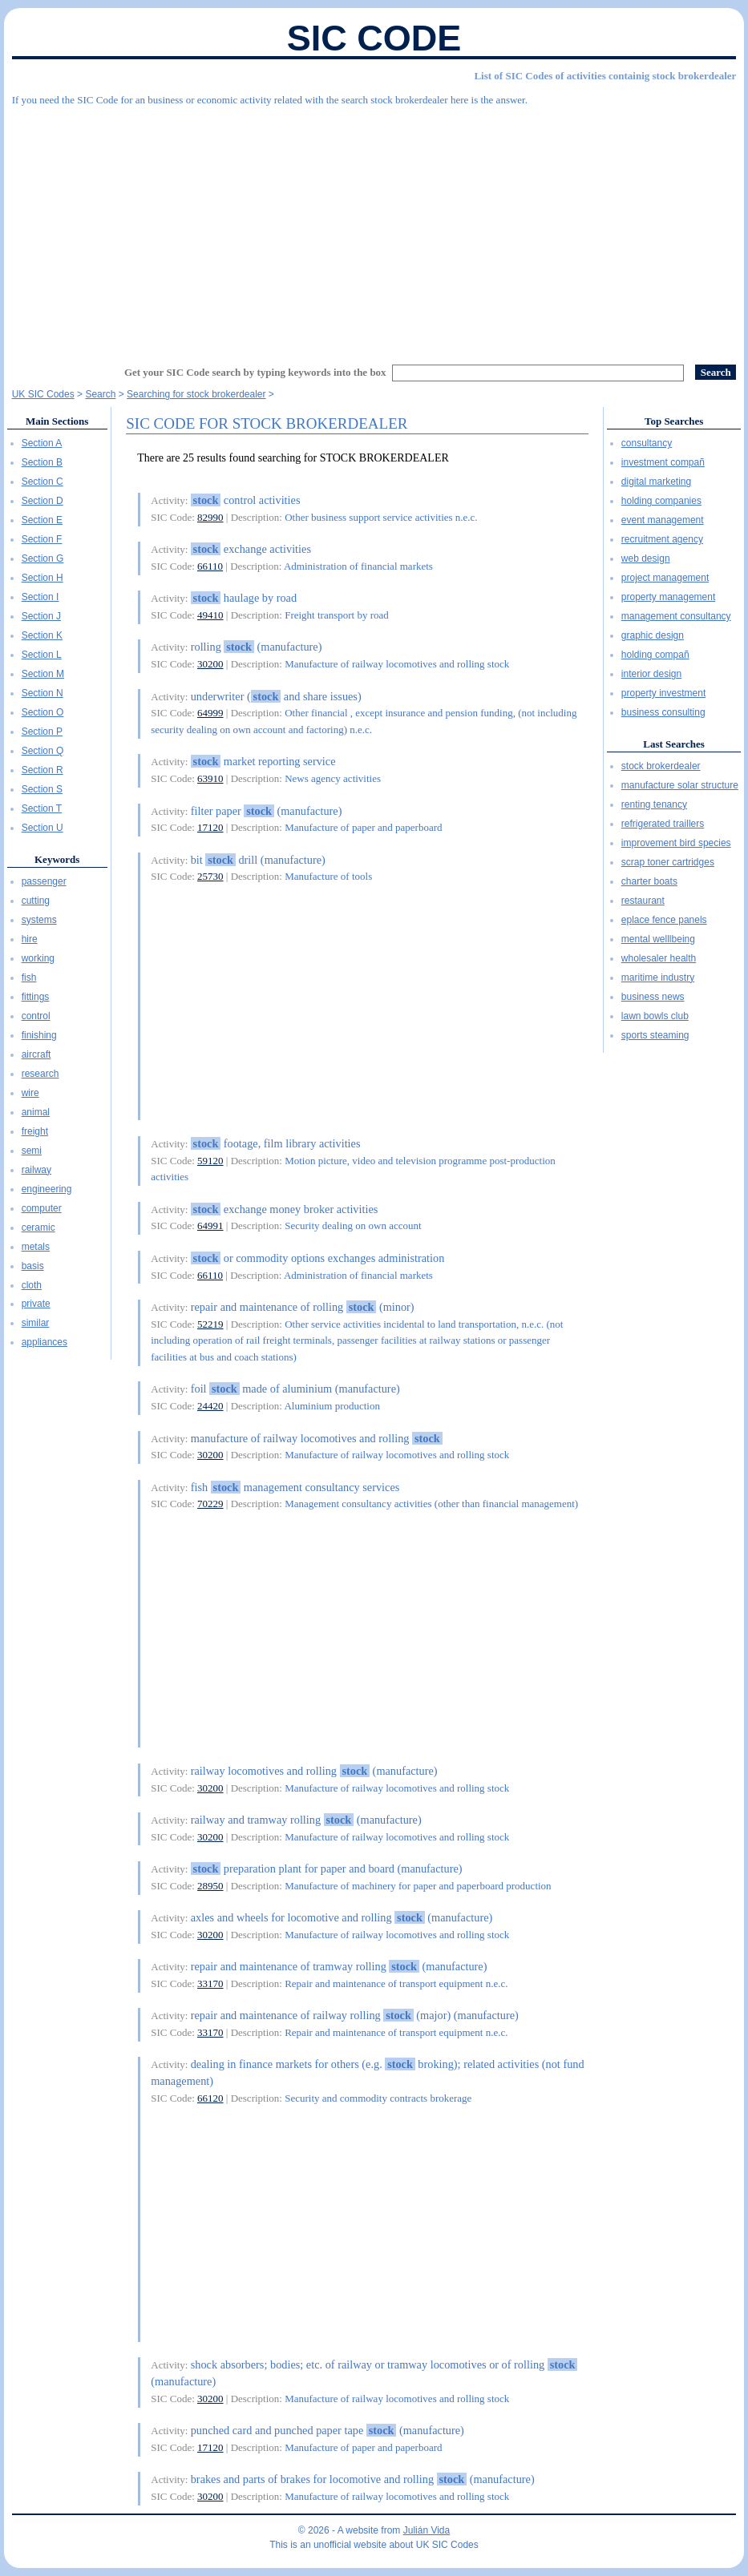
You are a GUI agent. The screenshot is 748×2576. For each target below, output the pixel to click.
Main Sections (57, 421)
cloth (32, 1285)
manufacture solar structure (679, 785)
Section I (40, 597)
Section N (42, 693)
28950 (210, 1886)
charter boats (649, 881)
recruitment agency (662, 539)
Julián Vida (427, 2530)
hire (30, 939)
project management (665, 577)
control (36, 1016)
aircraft (36, 1054)
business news (653, 996)
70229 (210, 1504)
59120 (210, 1161)
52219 (210, 1324)
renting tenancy (654, 804)
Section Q (43, 750)
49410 (210, 615)
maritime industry (657, 977)
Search (100, 394)
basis (33, 1266)
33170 (210, 1983)
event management (662, 520)
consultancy (646, 443)
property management (668, 597)
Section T (42, 808)
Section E (42, 520)
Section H (42, 577)
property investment (663, 693)
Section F (42, 539)
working (38, 958)
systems (39, 919)
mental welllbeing (658, 939)
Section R (42, 770)
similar (36, 1322)
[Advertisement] (374, 228)
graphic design (652, 635)
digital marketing (656, 481)
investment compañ (663, 462)
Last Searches (674, 744)
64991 (210, 1225)
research (40, 1073)
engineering (47, 1189)
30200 (210, 664)
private (36, 1303)
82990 (210, 517)
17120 (210, 827)
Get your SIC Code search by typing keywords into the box (255, 372)
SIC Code (374, 38)
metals (36, 1246)
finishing (39, 1035)
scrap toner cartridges (667, 862)
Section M (43, 673)
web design (645, 558)
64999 (210, 713)
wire (30, 1093)
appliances (44, 1342)
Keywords (56, 859)
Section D (42, 500)
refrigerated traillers (662, 823)
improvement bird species (676, 843)
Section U (42, 827)
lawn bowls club (655, 1016)
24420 (210, 1406)
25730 (210, 876)
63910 (210, 778)
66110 (210, 566)
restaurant (643, 900)
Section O (43, 712)
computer (42, 1208)
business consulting (663, 712)
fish (29, 977)
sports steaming (655, 1035)
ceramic (38, 1227)
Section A (42, 443)
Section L (42, 654)
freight (35, 1131)
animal (36, 1112)
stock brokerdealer (661, 766)
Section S (42, 789)
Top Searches (674, 421)
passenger (44, 881)
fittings (36, 996)
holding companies (661, 500)
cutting (36, 900)
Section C (42, 481)
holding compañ (655, 654)
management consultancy (676, 616)
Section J (41, 616)
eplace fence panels (664, 919)
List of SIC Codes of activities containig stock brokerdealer (605, 76)
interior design (651, 673)
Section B (42, 462)
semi (32, 1150)
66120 (210, 2098)
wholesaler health (658, 958)
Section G (43, 558)
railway (36, 1169)
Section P (42, 731)
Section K (42, 635)
